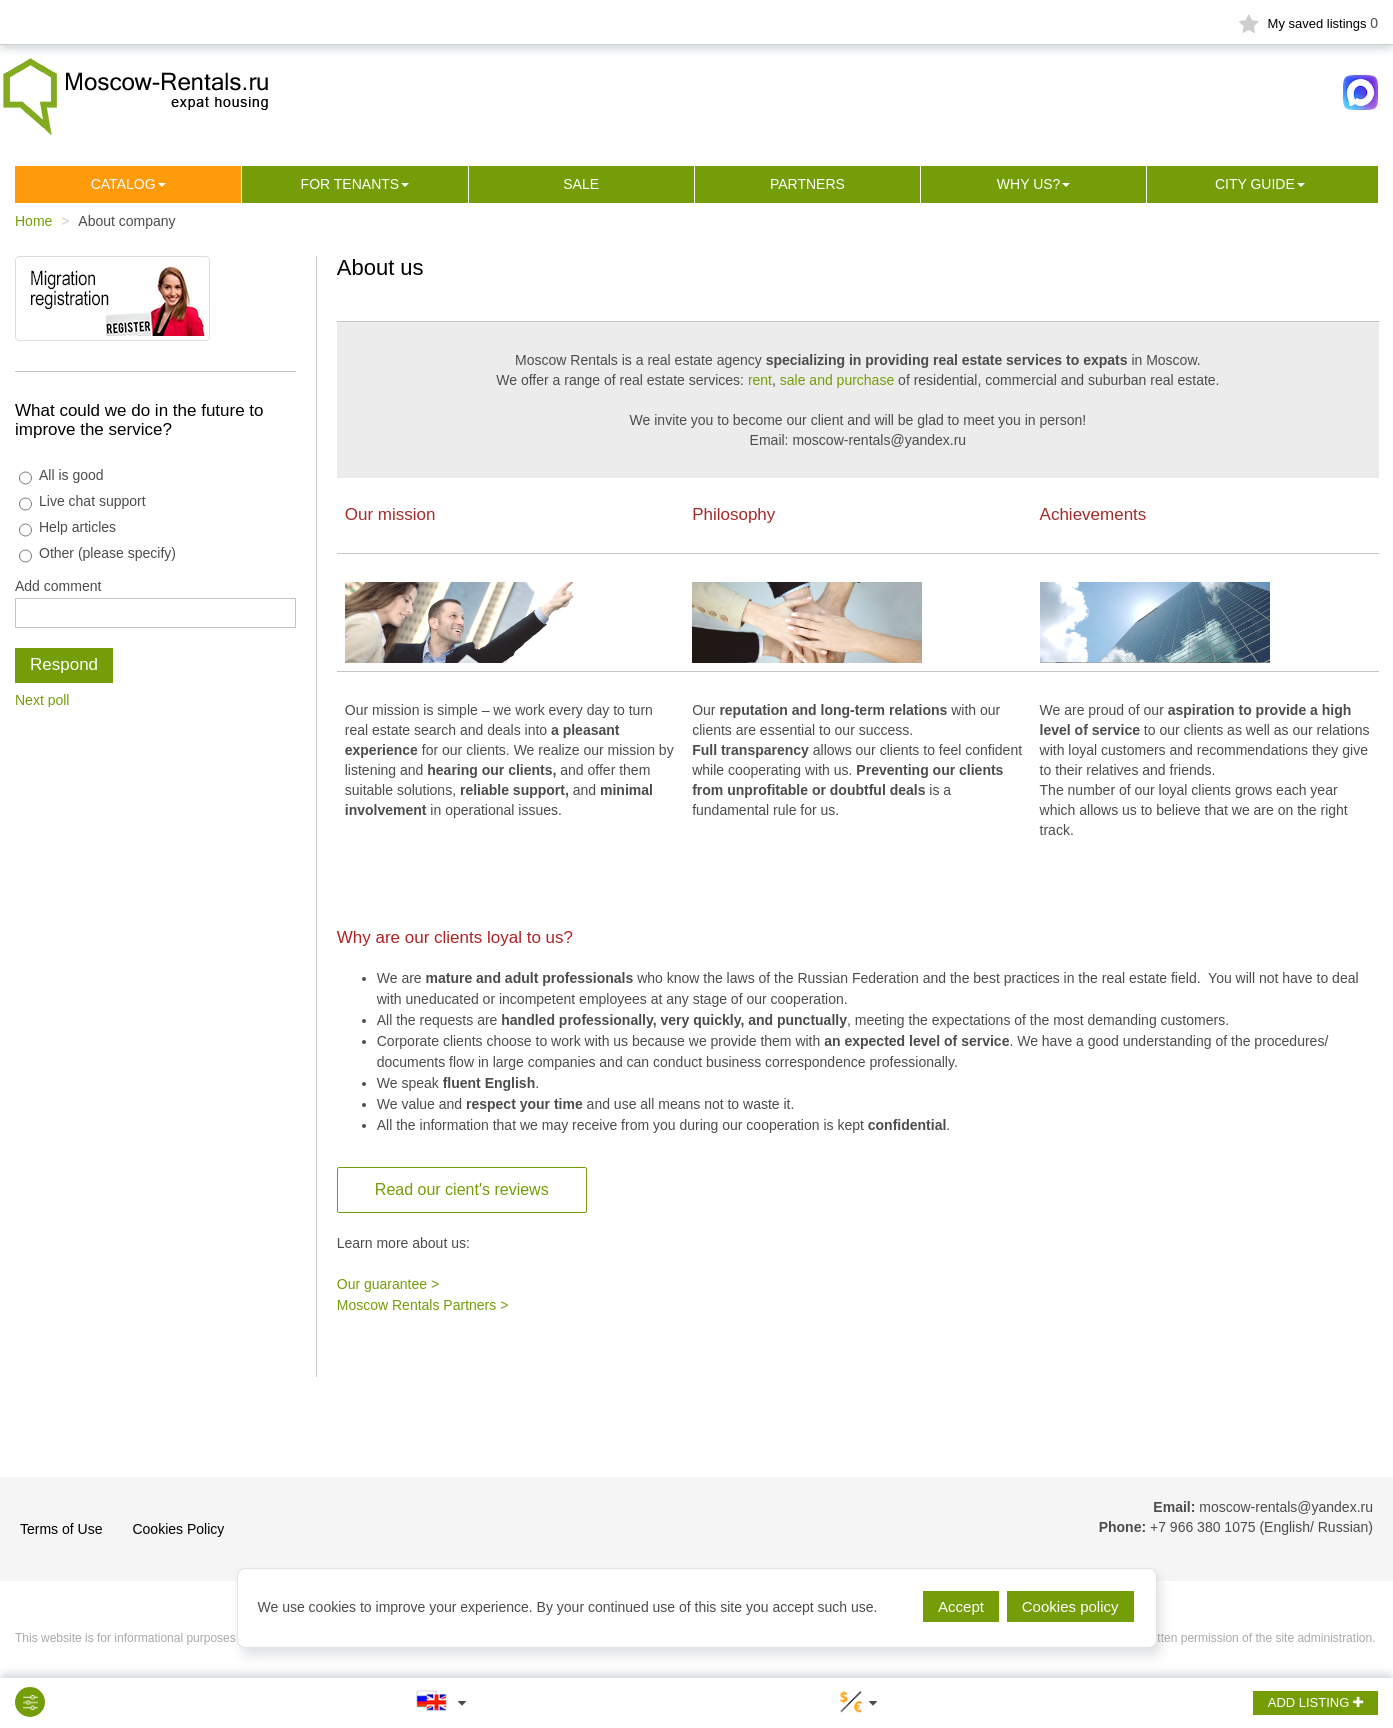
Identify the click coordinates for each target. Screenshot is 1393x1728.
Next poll (42, 700)
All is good (61, 475)
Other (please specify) (97, 553)
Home (33, 221)
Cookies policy (1070, 1606)
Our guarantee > (388, 1284)
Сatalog (123, 184)
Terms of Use (61, 1529)
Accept (961, 1606)
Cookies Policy (178, 1529)
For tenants (350, 184)
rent (760, 380)
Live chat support (82, 501)
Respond (64, 664)
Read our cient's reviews (462, 1189)
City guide (1255, 184)
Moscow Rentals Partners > (423, 1305)
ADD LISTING (1315, 1702)
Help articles (67, 527)
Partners (807, 184)
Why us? (1029, 184)
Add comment (58, 586)
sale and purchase (837, 380)
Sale (581, 184)
